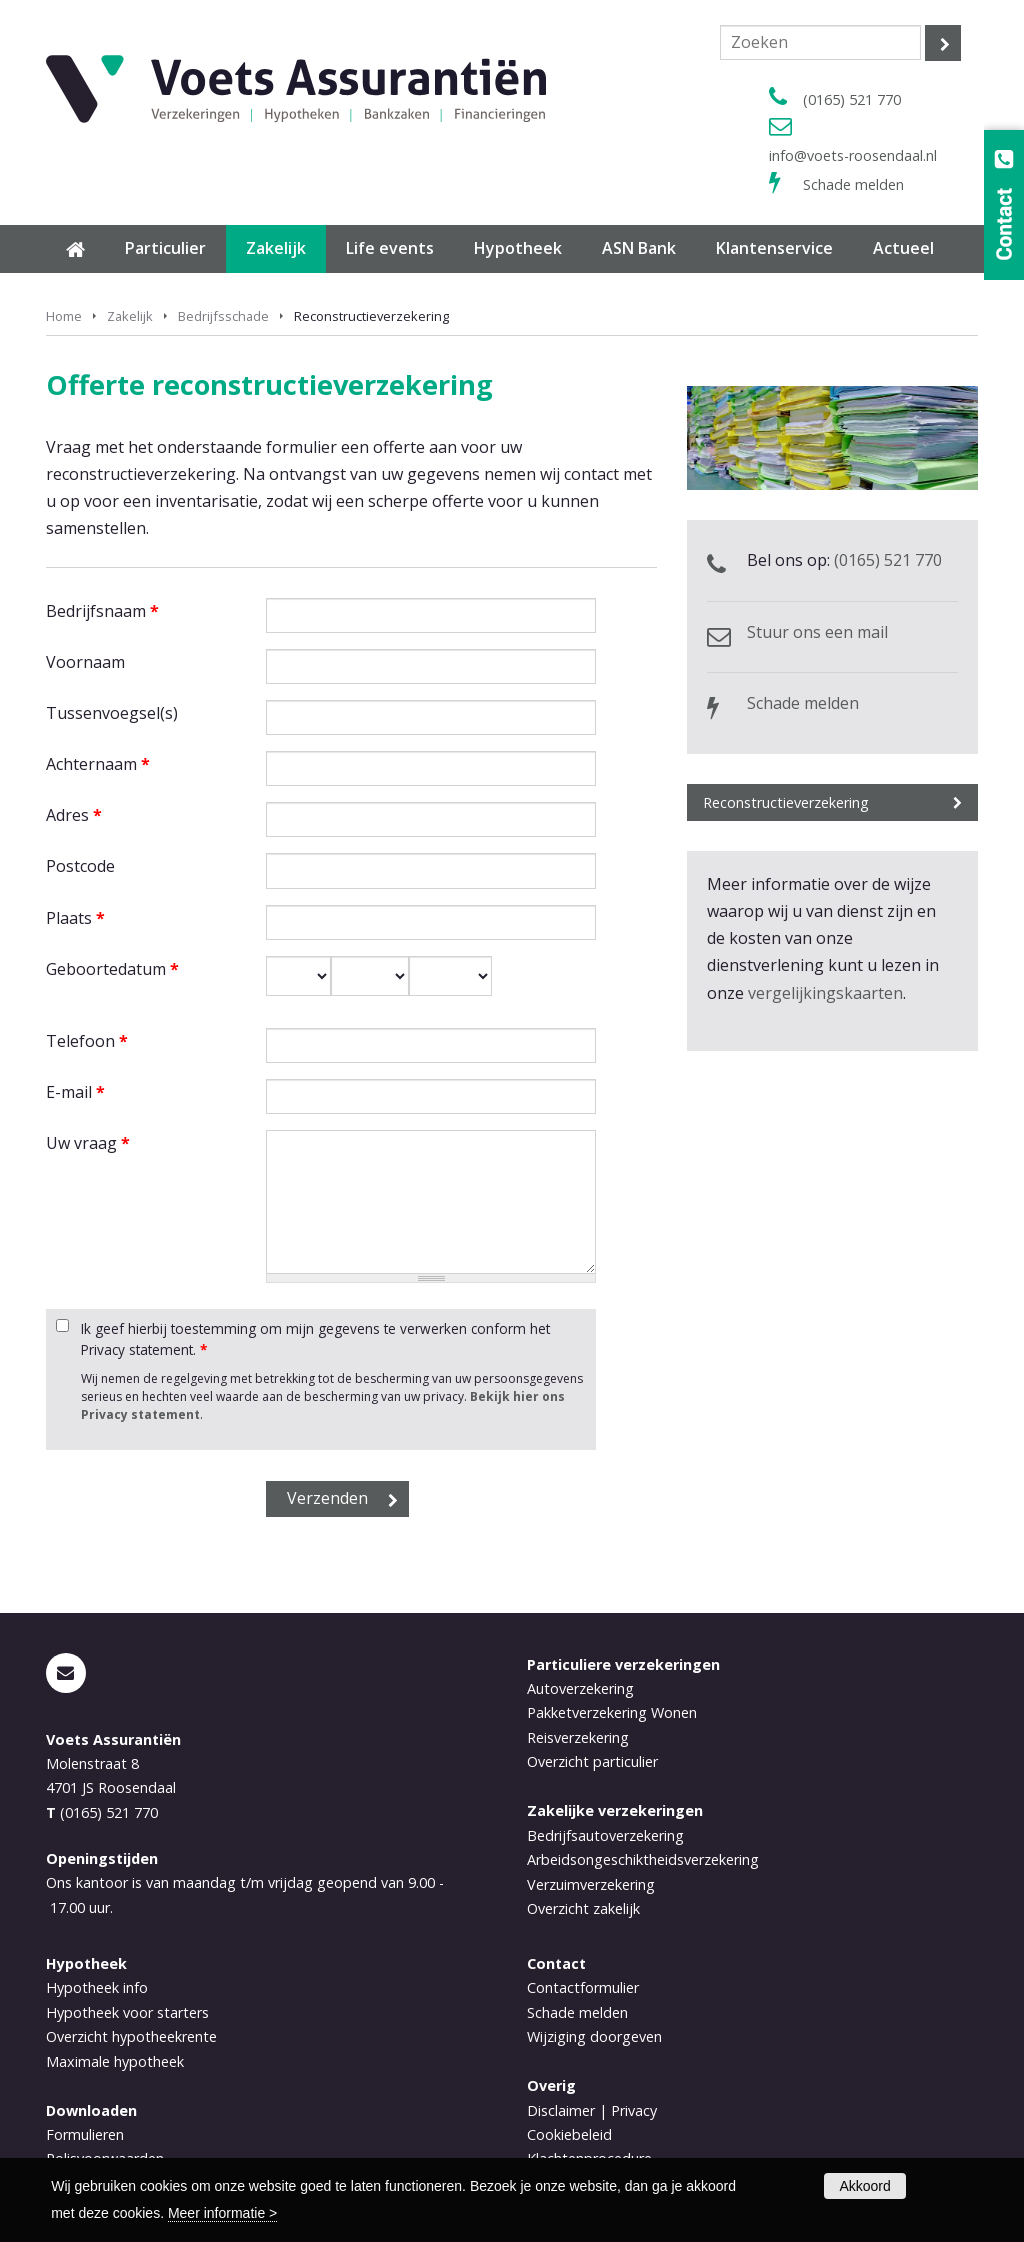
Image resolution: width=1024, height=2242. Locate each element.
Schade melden (853, 184)
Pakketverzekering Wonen (612, 1712)
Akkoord (864, 2186)
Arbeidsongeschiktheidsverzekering (643, 1859)
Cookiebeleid (569, 2134)
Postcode (80, 866)
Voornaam (85, 662)
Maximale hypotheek (115, 2061)
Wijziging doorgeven (594, 2036)
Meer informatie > (222, 2213)
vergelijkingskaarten (825, 993)
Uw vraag (88, 1143)
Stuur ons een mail (817, 632)
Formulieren (85, 2134)
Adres (74, 815)
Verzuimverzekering (591, 1884)
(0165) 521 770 (852, 99)
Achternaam (98, 764)
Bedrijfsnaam (102, 611)
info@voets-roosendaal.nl (853, 155)
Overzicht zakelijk (583, 1908)
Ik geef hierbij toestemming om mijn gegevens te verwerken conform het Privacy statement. (315, 1338)
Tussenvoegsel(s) (112, 713)
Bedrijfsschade (223, 316)
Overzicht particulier (592, 1761)
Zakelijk (130, 316)
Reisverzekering (578, 1737)
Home (64, 316)
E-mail (75, 1092)
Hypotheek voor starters (127, 2012)
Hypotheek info (97, 1987)
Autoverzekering (580, 1688)
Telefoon (87, 1041)
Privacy (634, 2110)
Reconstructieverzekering (786, 802)
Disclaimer (561, 2110)
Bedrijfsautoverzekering (605, 1835)
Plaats (75, 918)
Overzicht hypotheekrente (131, 2036)
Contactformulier (583, 1987)
